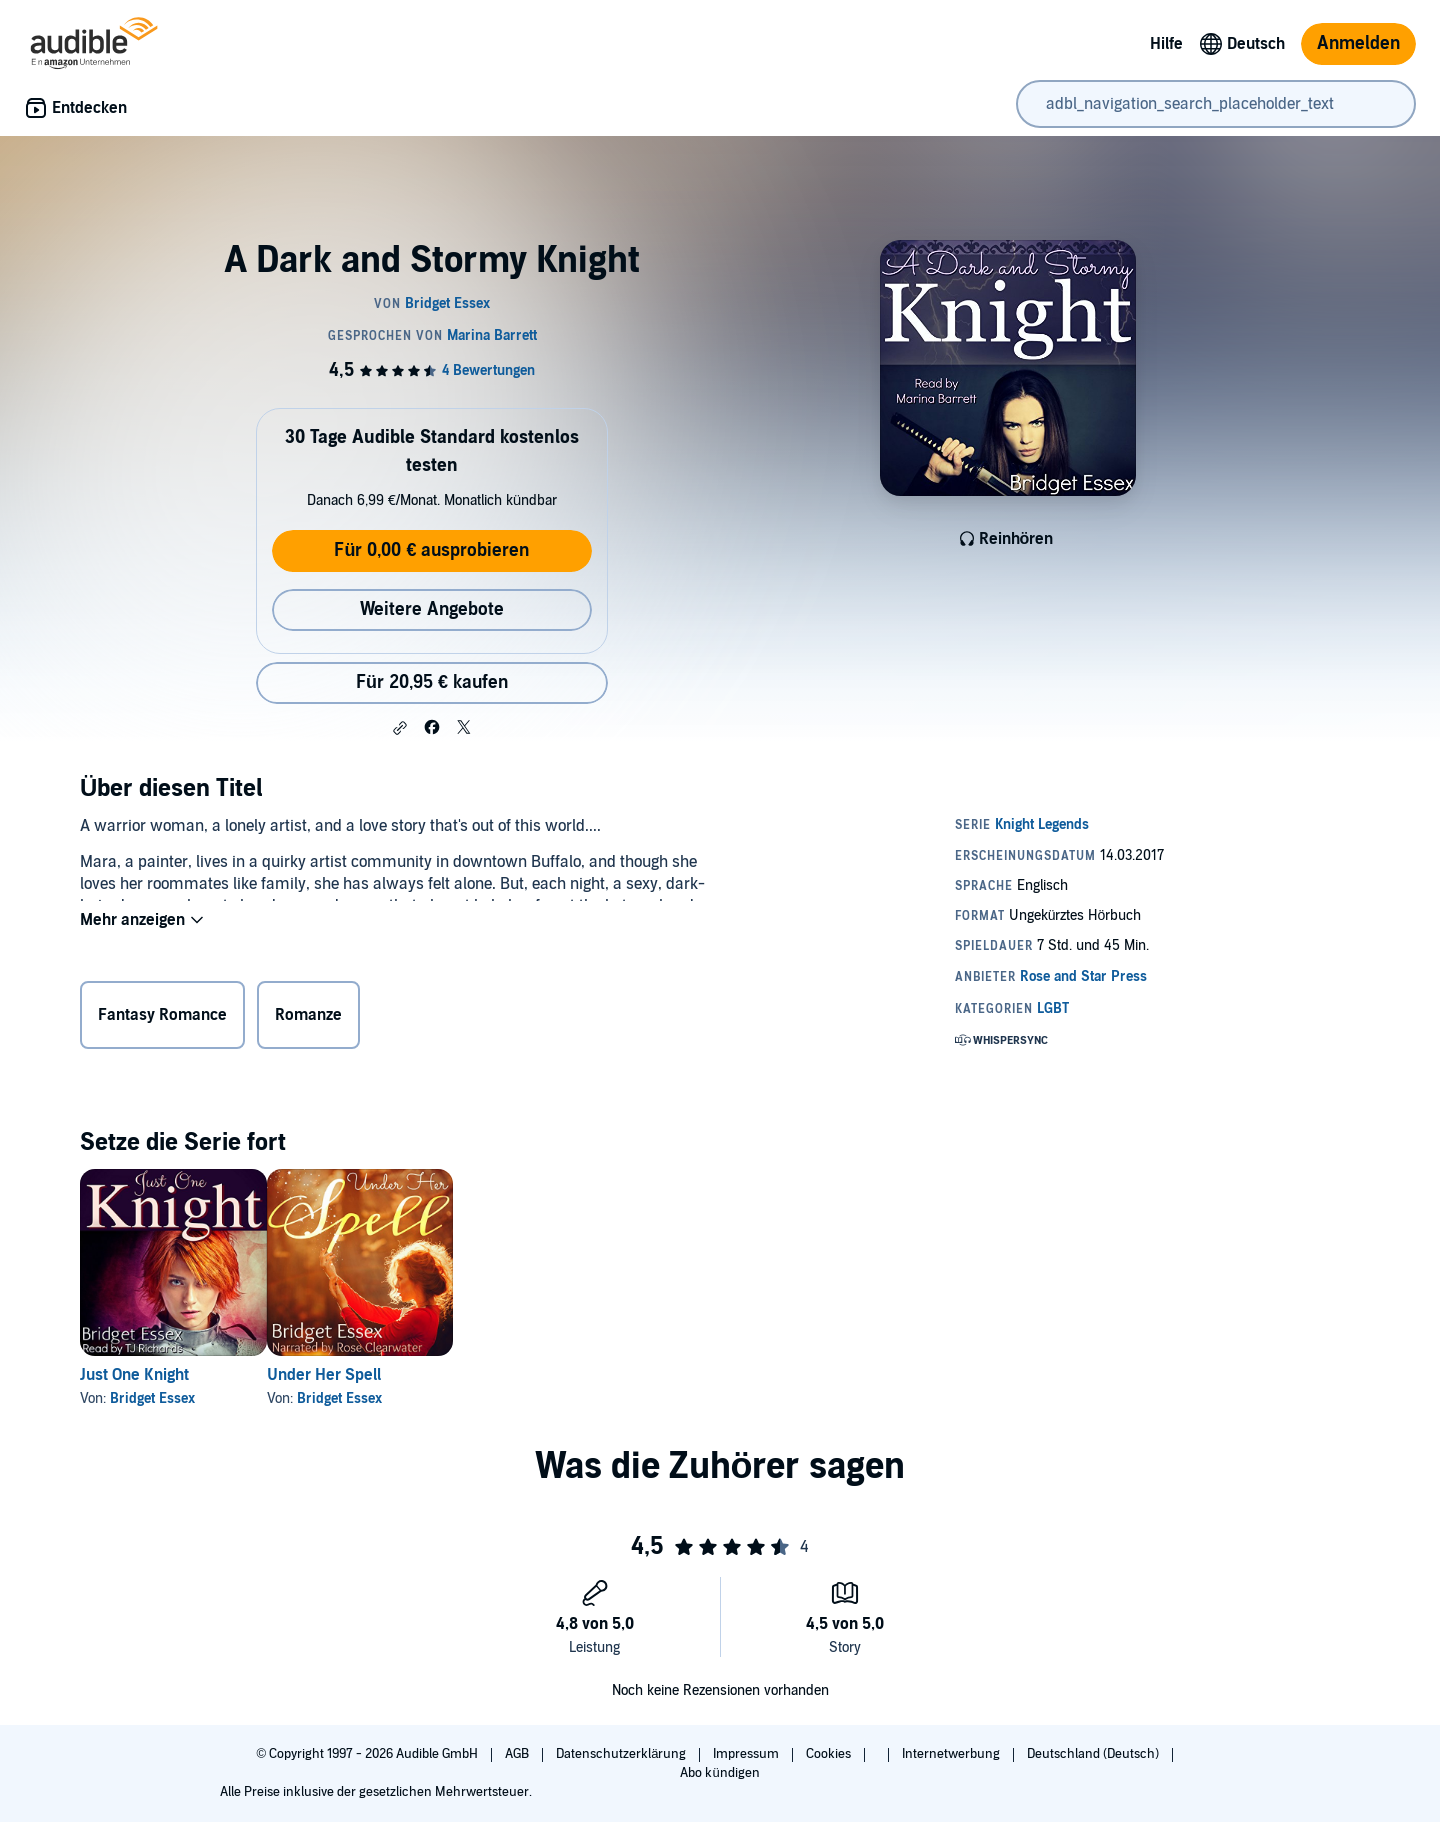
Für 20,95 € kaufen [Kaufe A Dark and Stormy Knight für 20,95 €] (432, 682)
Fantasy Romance (162, 1019)
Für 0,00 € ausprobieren (431, 550)
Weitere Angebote (432, 609)
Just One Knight (134, 1375)
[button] (400, 728)
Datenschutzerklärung (622, 1754)
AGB (518, 1754)
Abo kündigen (719, 1773)
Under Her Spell (356, 1375)
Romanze (308, 1019)
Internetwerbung (952, 1754)
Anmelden (1358, 43)
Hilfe (1166, 44)
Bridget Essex (152, 1398)
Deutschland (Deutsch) (1094, 1754)
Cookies (830, 1754)
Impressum (747, 1754)
